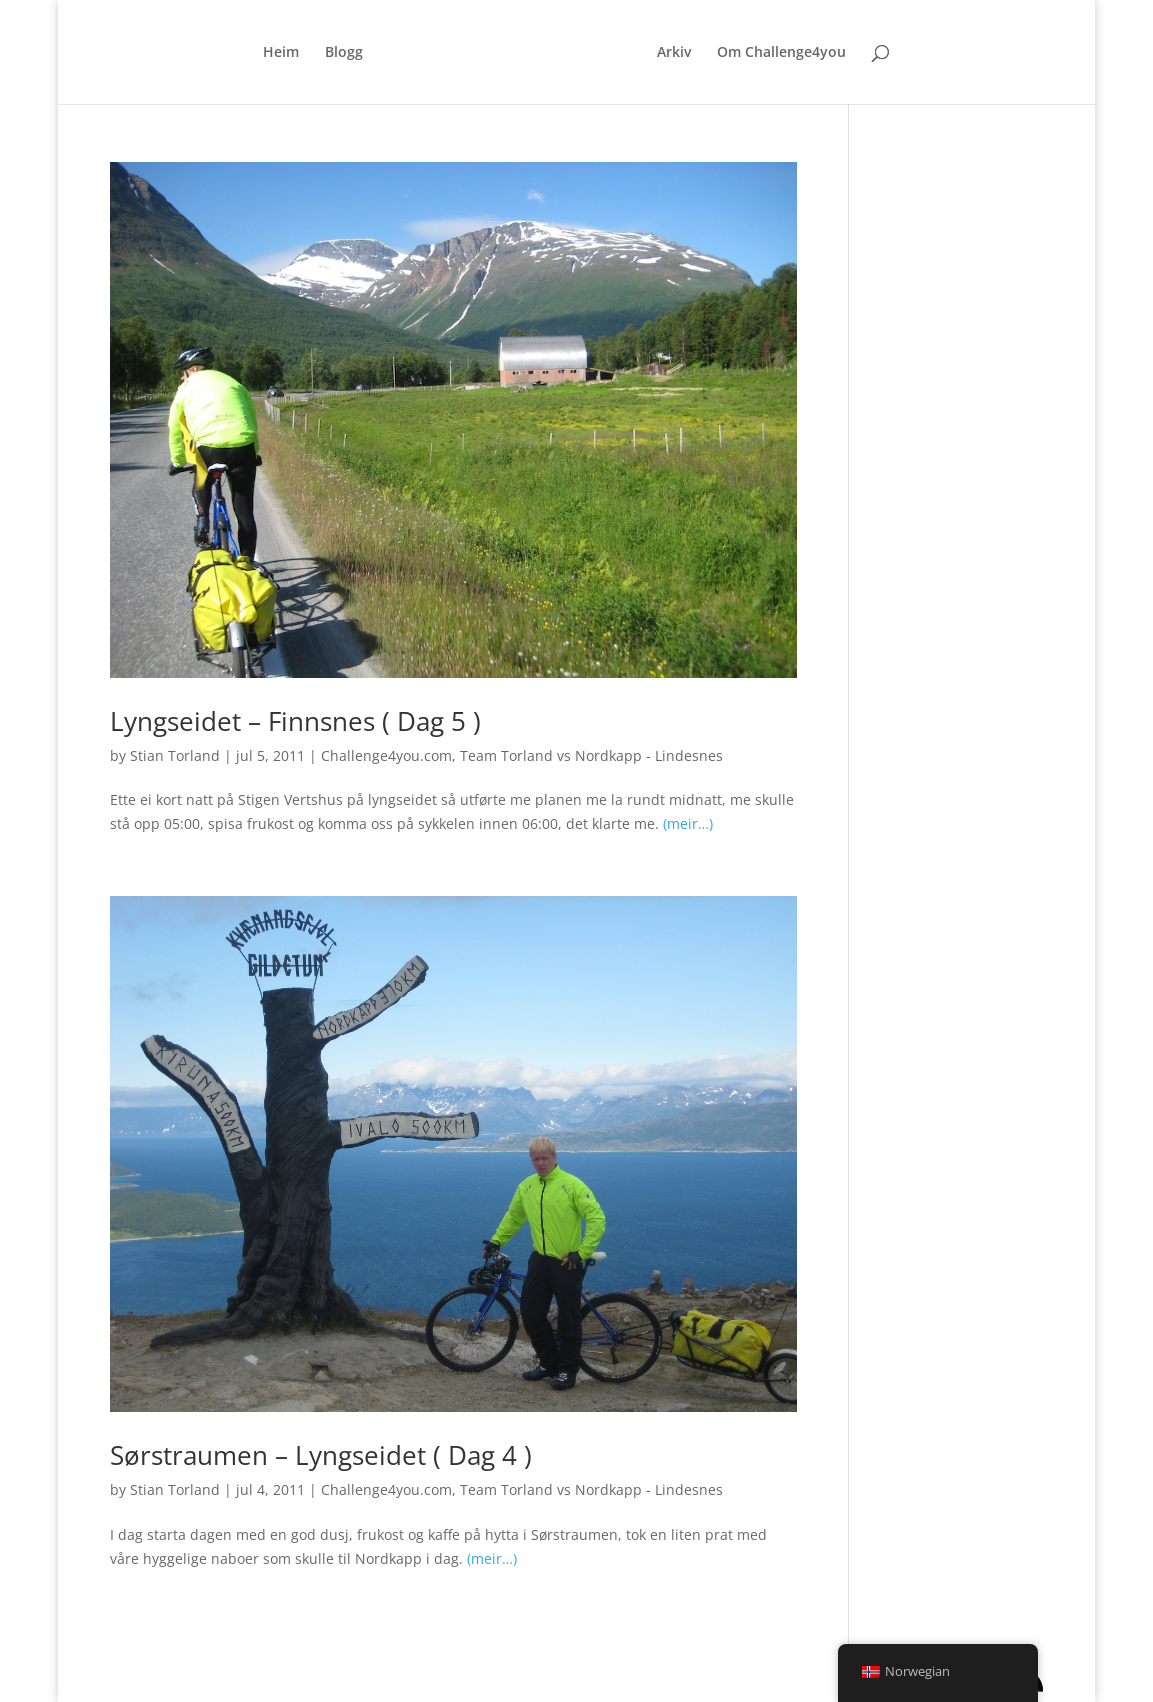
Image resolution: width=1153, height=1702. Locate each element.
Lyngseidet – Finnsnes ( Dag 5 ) (295, 721)
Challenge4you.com (386, 755)
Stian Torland (175, 755)
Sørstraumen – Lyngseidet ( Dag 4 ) (321, 1455)
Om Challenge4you (781, 53)
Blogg (344, 53)
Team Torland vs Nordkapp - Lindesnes (591, 755)
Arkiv (674, 53)
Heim (281, 53)
